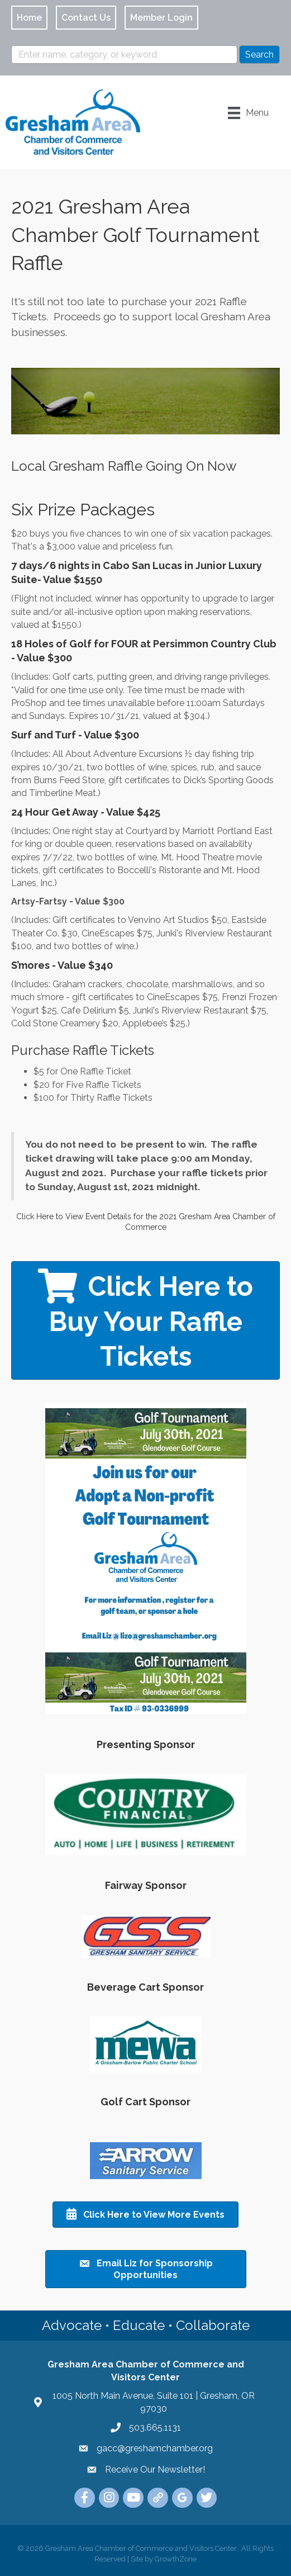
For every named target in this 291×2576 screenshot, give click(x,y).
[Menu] (248, 113)
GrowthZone (176, 2559)
